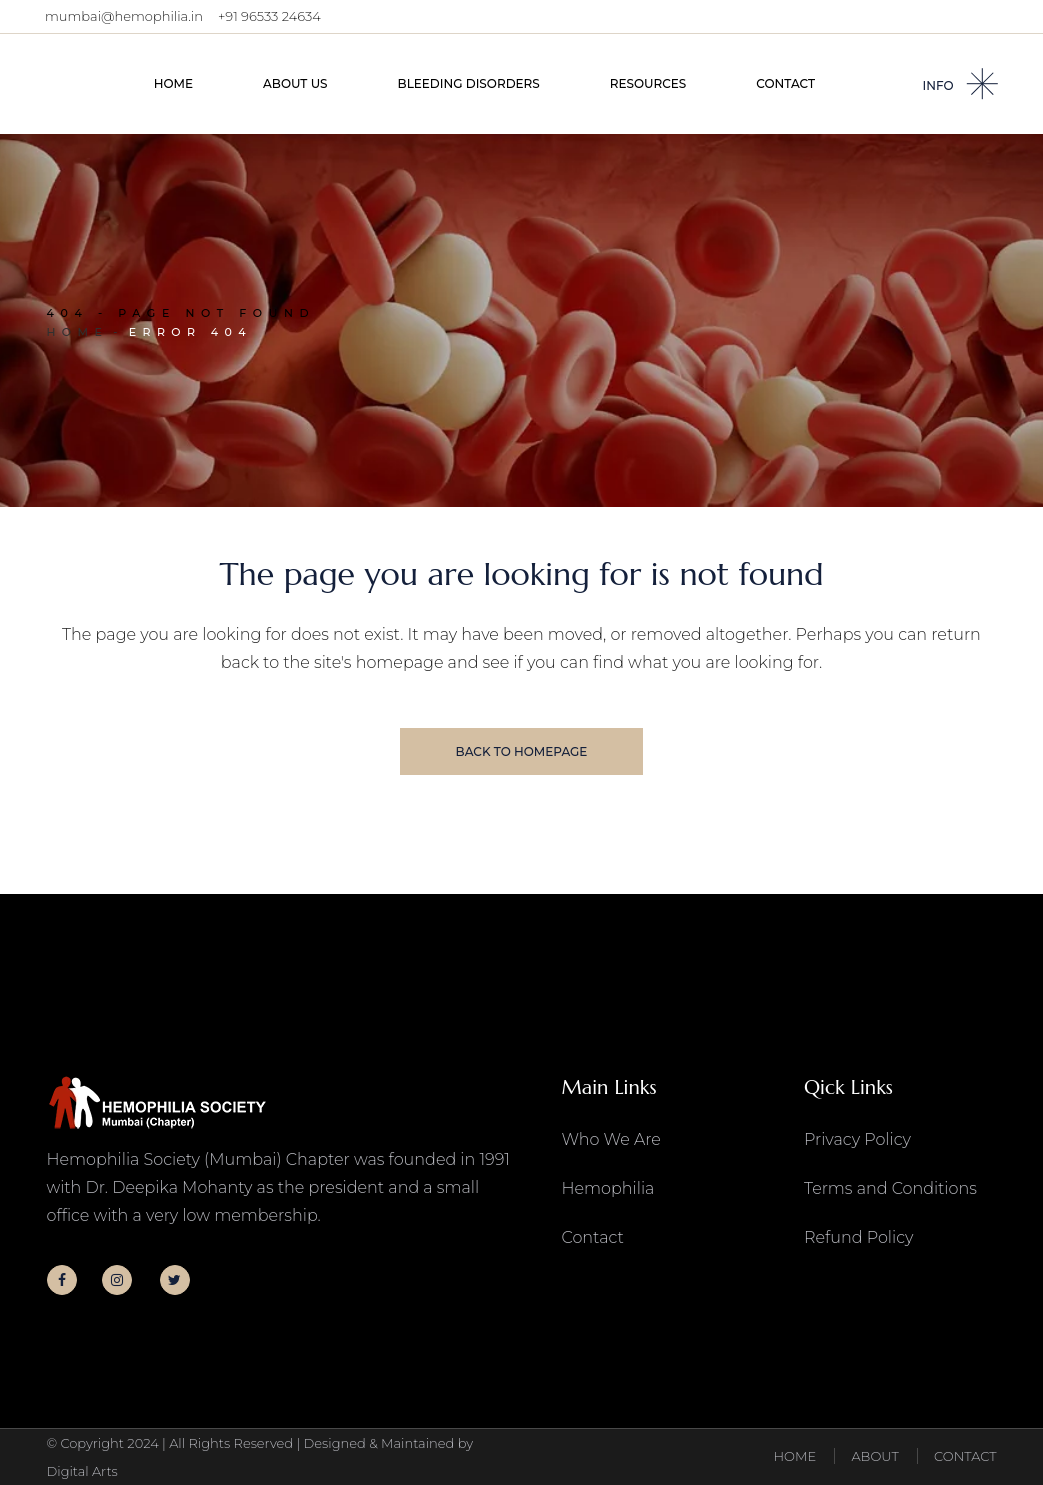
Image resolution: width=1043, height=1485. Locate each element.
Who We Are (611, 1139)
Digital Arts (82, 1471)
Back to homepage (522, 751)
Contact (593, 1237)
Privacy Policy (857, 1139)
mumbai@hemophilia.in (124, 16)
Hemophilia (608, 1188)
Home (78, 332)
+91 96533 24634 (269, 16)
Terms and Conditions (890, 1188)
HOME (794, 1456)
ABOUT (874, 1456)
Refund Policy (858, 1237)
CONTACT (965, 1456)
